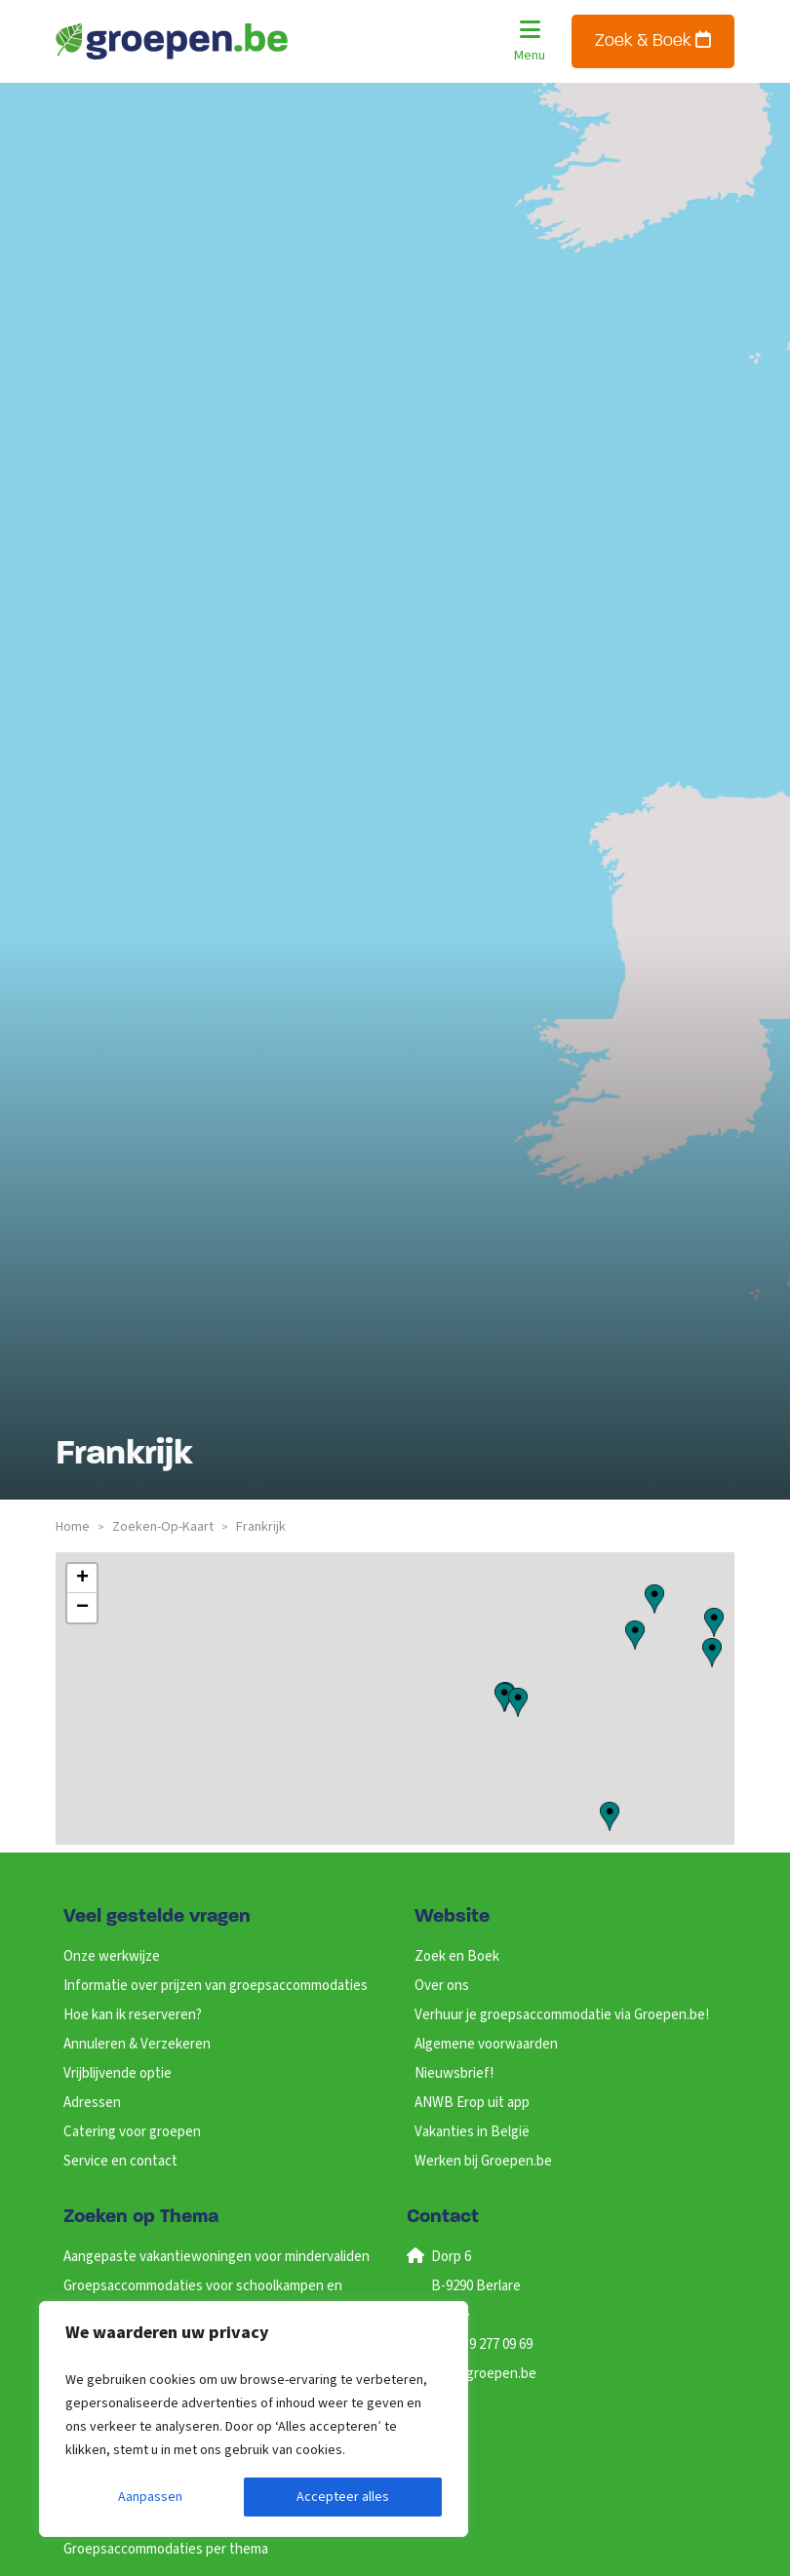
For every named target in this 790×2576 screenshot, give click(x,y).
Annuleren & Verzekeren (137, 2044)
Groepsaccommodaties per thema (165, 2549)
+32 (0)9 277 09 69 (481, 2344)
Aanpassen (150, 2497)
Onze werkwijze (111, 1956)
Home (73, 1527)
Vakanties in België (472, 2132)
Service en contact (120, 2161)
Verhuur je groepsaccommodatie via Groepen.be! (562, 2015)
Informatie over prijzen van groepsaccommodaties (215, 1985)
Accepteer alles (342, 2497)
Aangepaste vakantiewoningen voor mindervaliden (216, 2256)
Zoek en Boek (457, 1956)
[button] (714, 1622)
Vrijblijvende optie (117, 2073)
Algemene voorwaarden (486, 2044)
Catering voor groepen (132, 2132)
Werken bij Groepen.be (483, 2161)
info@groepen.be (482, 2373)
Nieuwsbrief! (454, 2073)
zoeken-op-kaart (163, 1527)
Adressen (92, 2102)
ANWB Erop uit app (472, 2102)
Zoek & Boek (653, 40)
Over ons (442, 1985)
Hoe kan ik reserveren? (132, 2015)
